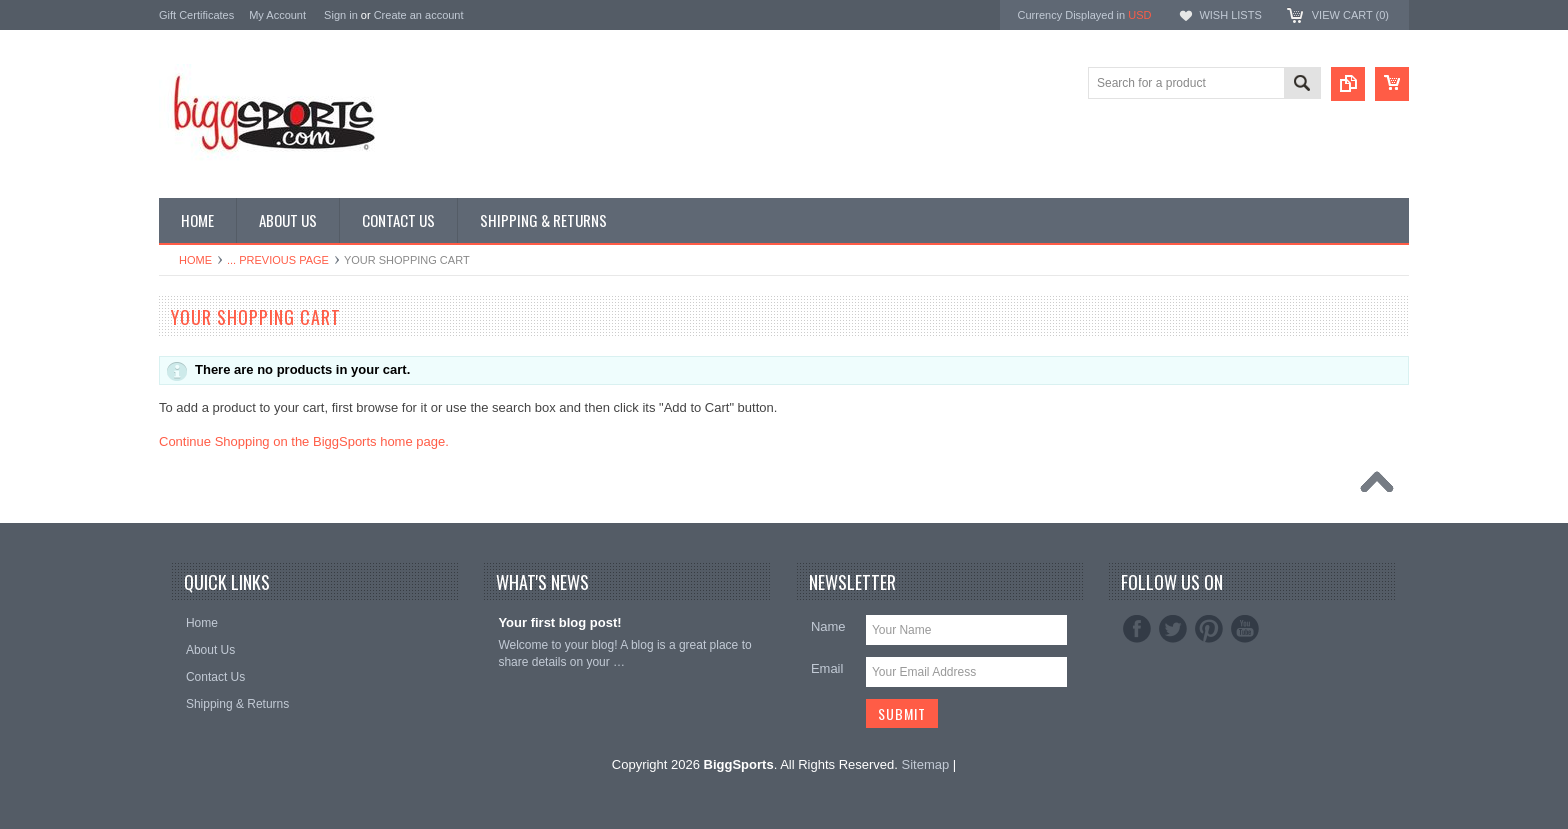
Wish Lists (1230, 15)
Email (827, 668)
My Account (277, 15)
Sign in (341, 15)
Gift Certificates (196, 15)
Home (195, 260)
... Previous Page (278, 260)
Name (828, 626)
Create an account (419, 15)
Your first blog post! (559, 622)
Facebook (1137, 629)
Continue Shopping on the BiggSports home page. (304, 441)
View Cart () (1350, 15)
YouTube (1245, 629)
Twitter (1173, 629)
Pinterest (1209, 629)
